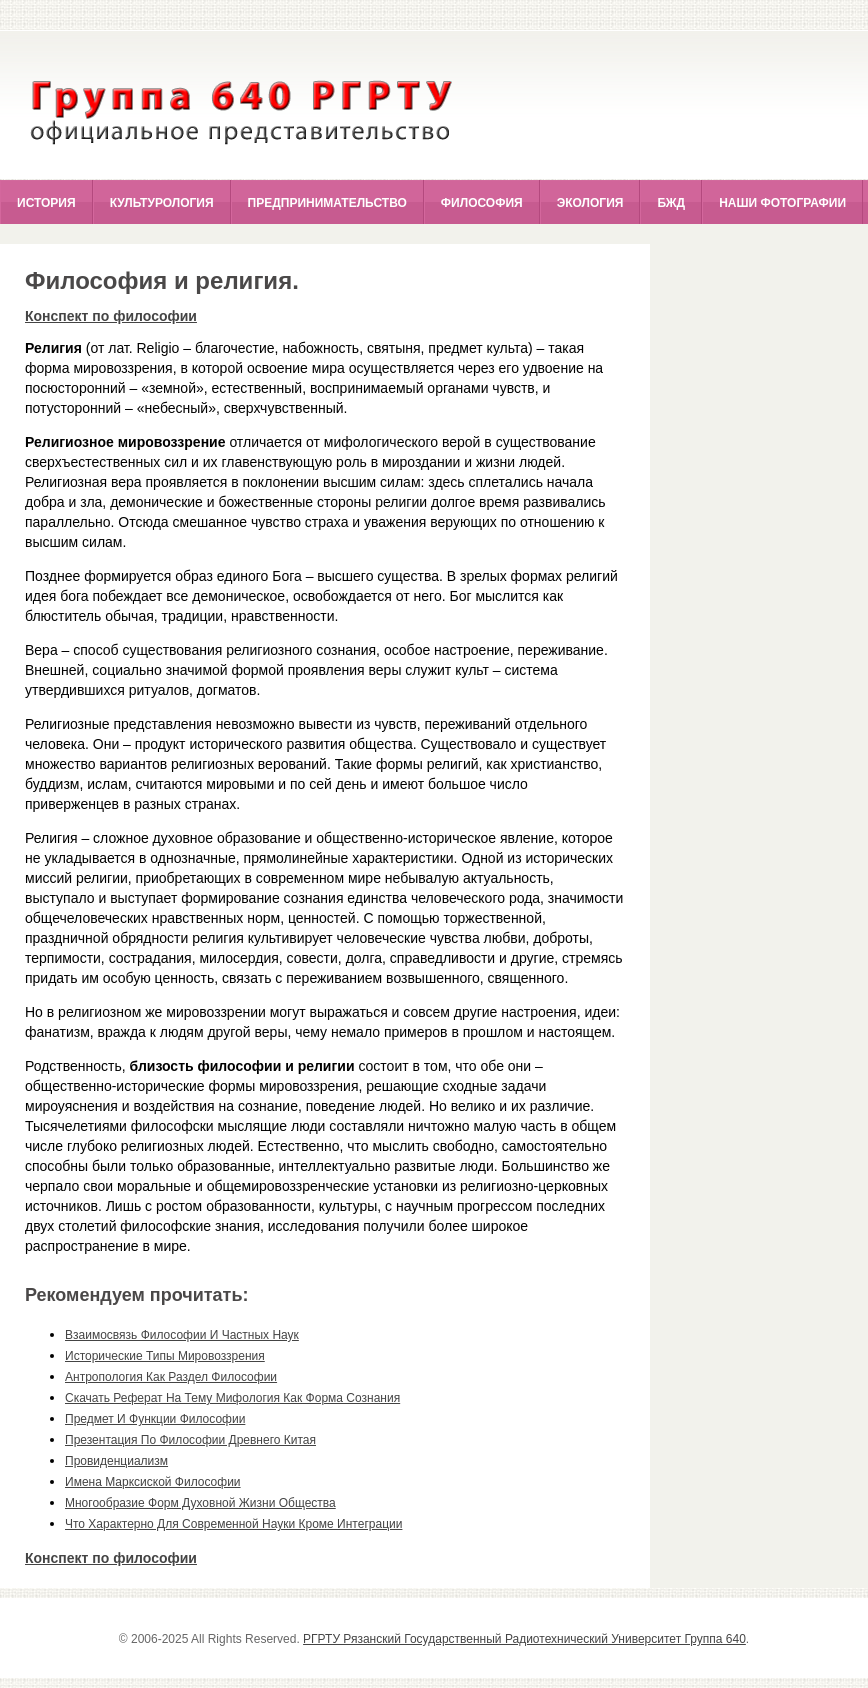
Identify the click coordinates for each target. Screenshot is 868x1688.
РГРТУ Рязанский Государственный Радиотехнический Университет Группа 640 (524, 1639)
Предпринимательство (327, 203)
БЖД (671, 203)
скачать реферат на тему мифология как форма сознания (232, 1398)
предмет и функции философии (155, 1419)
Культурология (162, 203)
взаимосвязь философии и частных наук (182, 1335)
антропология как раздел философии (171, 1377)
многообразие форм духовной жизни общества (200, 1503)
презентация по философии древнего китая (190, 1440)
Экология (590, 203)
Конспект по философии (111, 316)
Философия (482, 203)
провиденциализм (116, 1461)
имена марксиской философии (153, 1482)
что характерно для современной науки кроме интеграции (233, 1524)
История (46, 203)
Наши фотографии (782, 203)
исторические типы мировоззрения (165, 1356)
